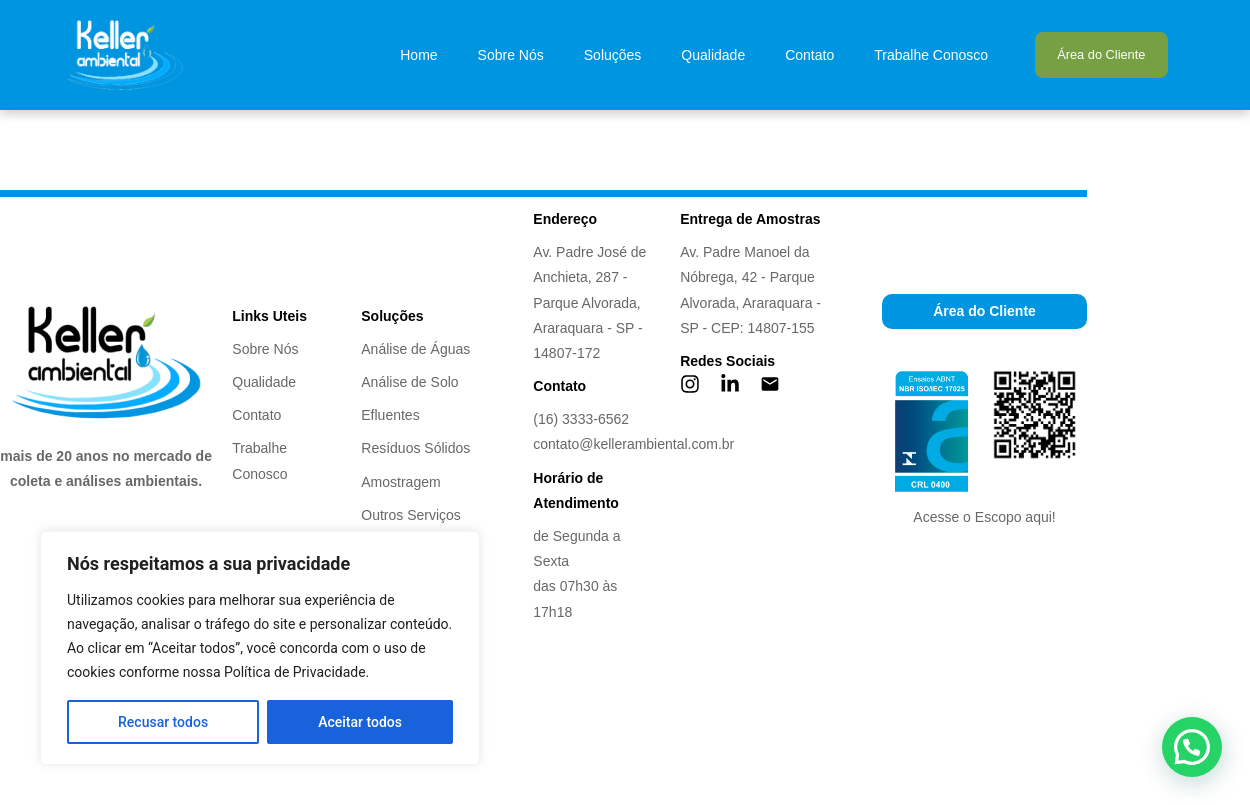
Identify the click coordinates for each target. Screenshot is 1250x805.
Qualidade (713, 55)
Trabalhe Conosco (931, 55)
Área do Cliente (1101, 54)
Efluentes (390, 415)
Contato (809, 55)
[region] (260, 648)
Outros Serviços (411, 515)
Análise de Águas (415, 349)
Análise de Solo (409, 382)
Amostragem (400, 482)
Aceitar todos (360, 722)
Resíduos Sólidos (415, 448)
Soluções (613, 55)
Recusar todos (163, 722)
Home (418, 55)
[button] (1192, 747)
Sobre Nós (511, 55)
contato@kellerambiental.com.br (633, 444)
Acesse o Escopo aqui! (984, 517)
